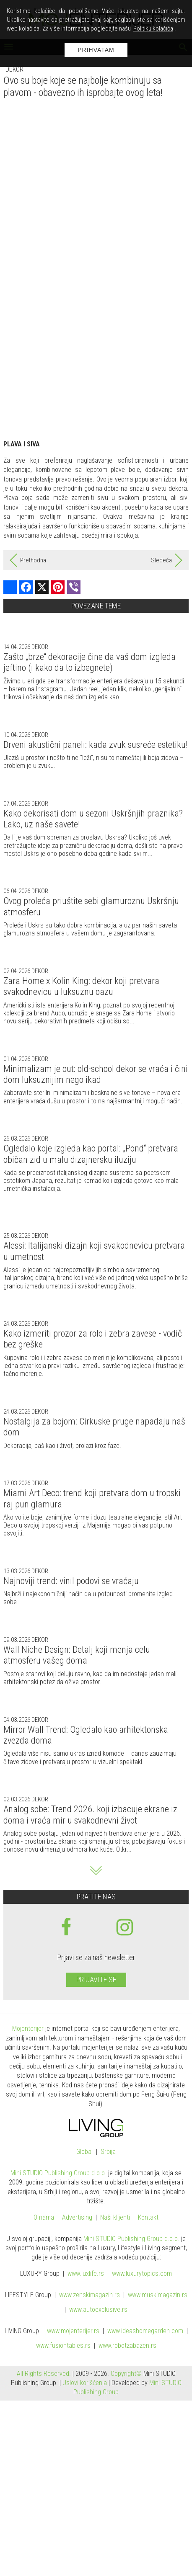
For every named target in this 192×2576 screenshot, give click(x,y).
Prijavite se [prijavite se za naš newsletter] (96, 1979)
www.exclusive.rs (98, 2309)
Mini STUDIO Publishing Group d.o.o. (58, 2173)
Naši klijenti (115, 2217)
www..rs (85, 2273)
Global (84, 2152)
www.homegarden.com (145, 2331)
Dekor (14, 69)
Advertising (77, 2217)
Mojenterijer (28, 2028)
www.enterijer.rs (73, 2331)
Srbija (108, 2152)
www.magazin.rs (89, 2295)
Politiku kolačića (153, 28)
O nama (44, 2217)
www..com (142, 2273)
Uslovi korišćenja (84, 2383)
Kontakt (148, 2217)
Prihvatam (96, 49)
